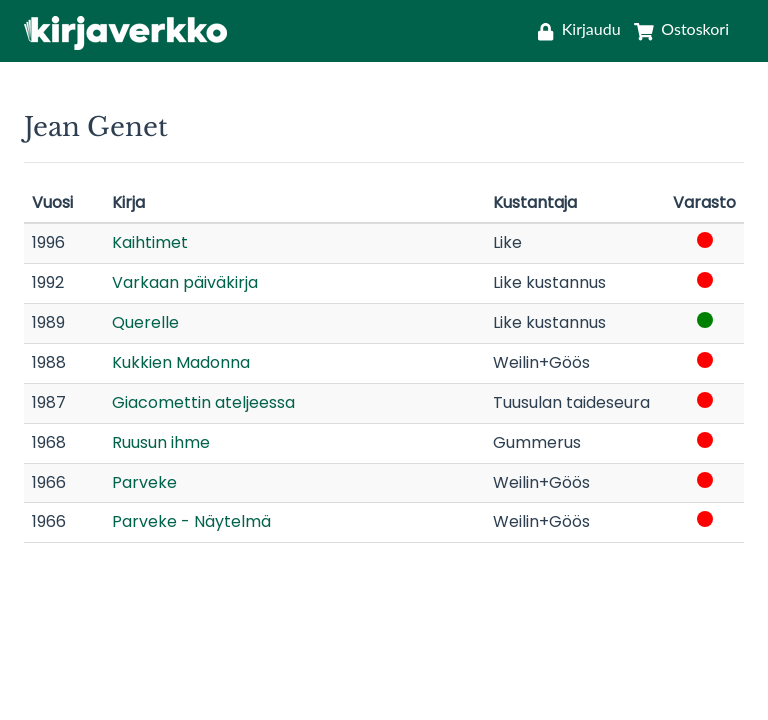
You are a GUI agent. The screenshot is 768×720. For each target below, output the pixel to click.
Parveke (144, 482)
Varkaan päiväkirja (185, 282)
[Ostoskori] (677, 28)
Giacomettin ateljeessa (203, 402)
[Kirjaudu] (579, 28)
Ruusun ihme (161, 442)
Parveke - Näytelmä (191, 521)
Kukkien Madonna (181, 362)
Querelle (145, 322)
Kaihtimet (150, 242)
